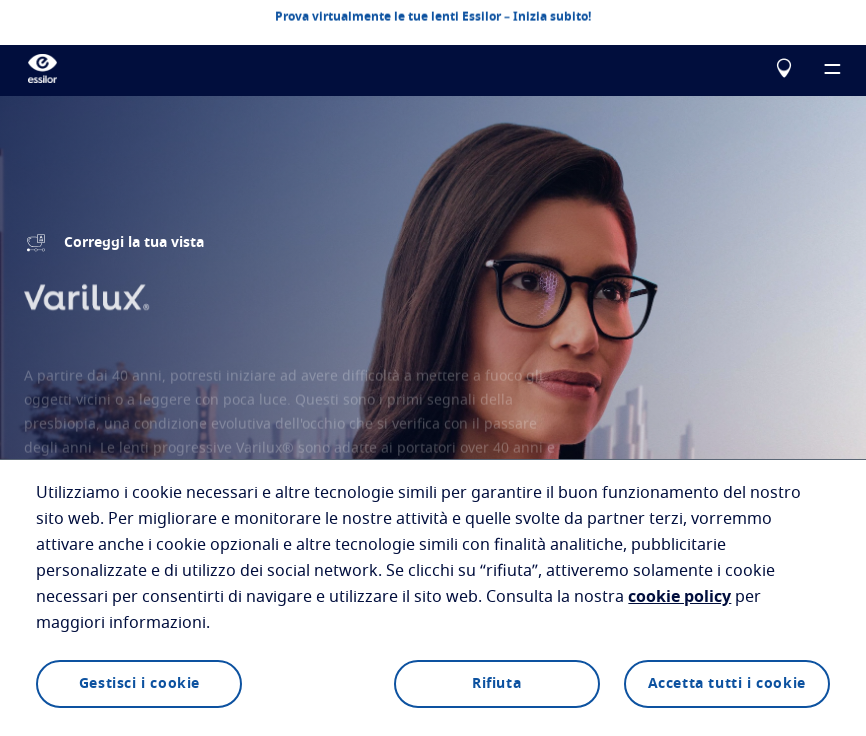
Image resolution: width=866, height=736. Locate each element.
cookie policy (679, 597)
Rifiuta (496, 684)
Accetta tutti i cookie (727, 684)
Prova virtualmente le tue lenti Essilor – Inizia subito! (433, 16)
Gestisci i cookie (139, 684)
